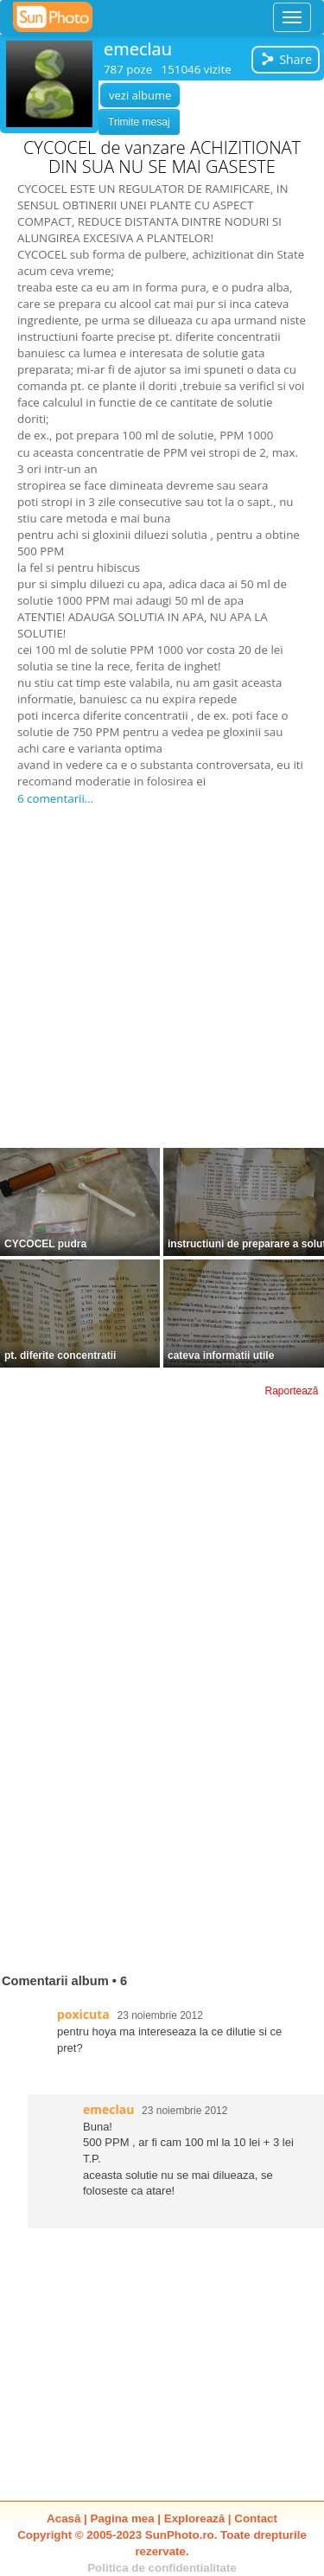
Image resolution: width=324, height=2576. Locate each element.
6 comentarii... (55, 798)
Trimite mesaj (139, 122)
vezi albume (140, 95)
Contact (255, 2518)
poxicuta (83, 2014)
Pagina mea (123, 2518)
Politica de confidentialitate (162, 2567)
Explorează (194, 2518)
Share (286, 59)
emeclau (138, 49)
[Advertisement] (162, 978)
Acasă (63, 2518)
